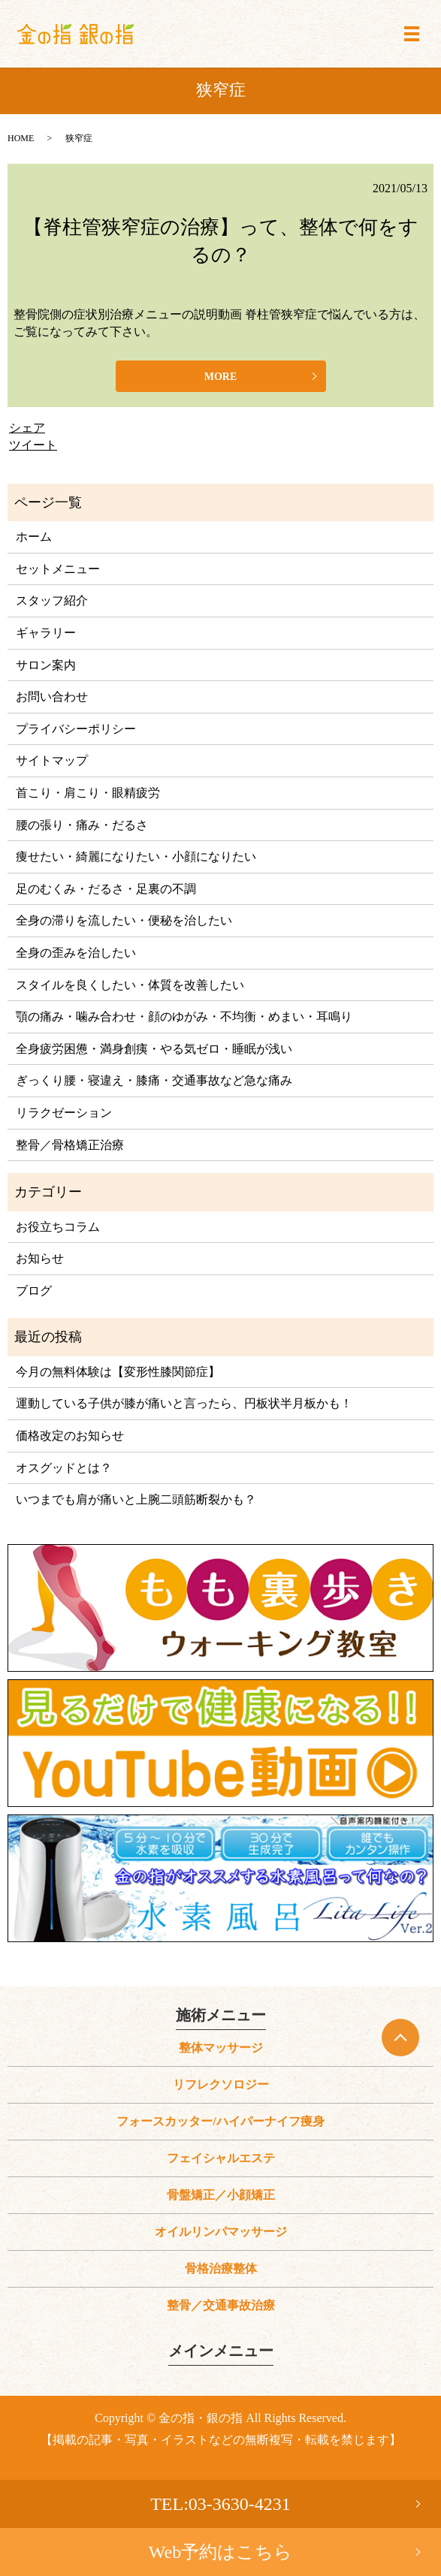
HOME (21, 138)
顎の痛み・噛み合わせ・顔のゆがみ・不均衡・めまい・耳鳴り (184, 1016)
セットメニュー (58, 569)
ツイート (33, 445)
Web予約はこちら (220, 2552)
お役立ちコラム (58, 1226)
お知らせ (40, 1258)
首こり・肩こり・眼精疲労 (88, 792)
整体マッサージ (221, 2047)
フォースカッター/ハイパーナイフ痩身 (220, 2121)
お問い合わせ (52, 696)
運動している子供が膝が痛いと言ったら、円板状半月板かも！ (184, 1403)
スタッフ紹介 (52, 600)
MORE (220, 376)
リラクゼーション (64, 1112)
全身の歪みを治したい (76, 952)
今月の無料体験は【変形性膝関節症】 (118, 1371)
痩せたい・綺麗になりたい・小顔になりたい (136, 856)
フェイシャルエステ (221, 2158)
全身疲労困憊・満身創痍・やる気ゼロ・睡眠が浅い (154, 1048)
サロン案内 (46, 665)
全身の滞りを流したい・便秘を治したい (124, 920)
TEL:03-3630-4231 (220, 2504)
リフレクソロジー (221, 2084)
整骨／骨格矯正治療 (70, 1145)
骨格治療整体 (221, 2268)
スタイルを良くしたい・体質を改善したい (130, 985)
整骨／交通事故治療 (221, 2305)
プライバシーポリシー (76, 728)
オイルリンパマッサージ (221, 2231)
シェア (27, 427)
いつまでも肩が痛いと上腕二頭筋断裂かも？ (136, 1499)
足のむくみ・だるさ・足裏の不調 (106, 888)
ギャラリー (46, 632)
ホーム (34, 536)
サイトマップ (52, 760)
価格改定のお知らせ (70, 1435)
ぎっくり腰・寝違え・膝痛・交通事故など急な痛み (154, 1080)
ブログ (34, 1290)
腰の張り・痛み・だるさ (82, 825)
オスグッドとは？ (64, 1467)
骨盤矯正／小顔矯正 (221, 2194)
